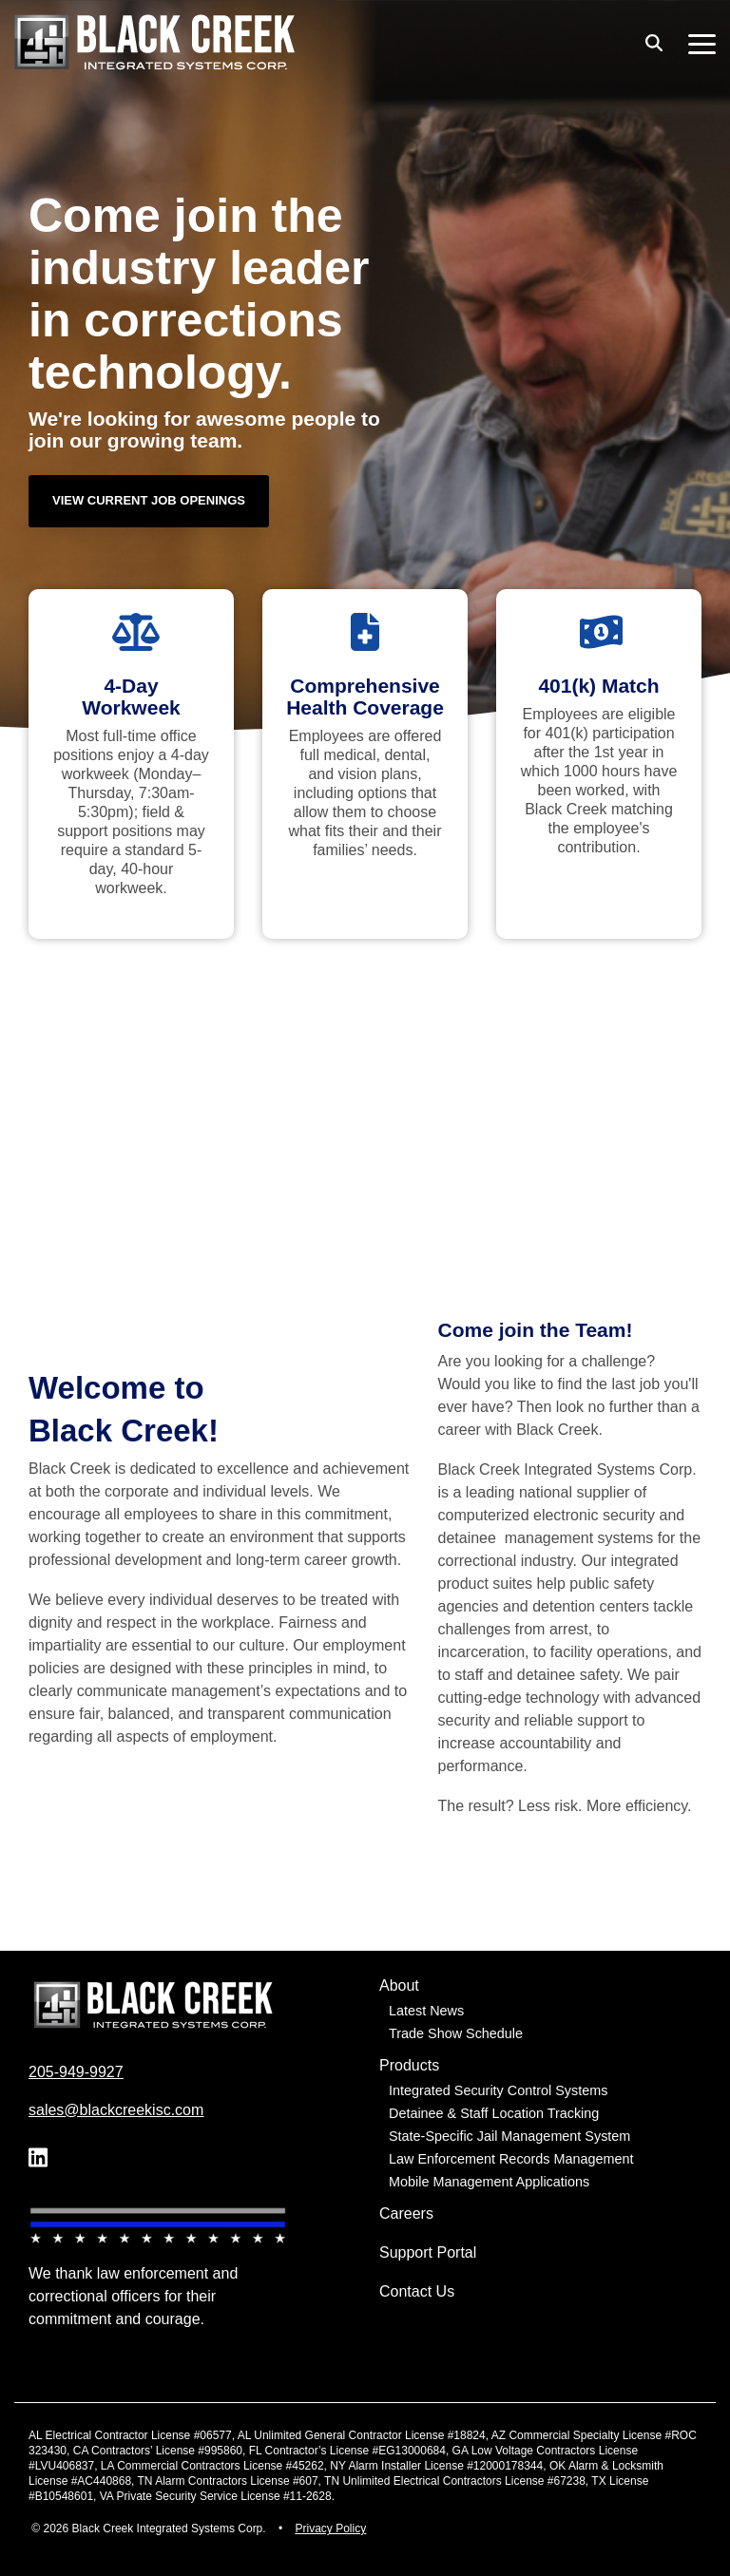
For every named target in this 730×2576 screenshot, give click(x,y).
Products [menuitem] (409, 2065)
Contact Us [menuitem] (416, 2291)
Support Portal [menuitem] (427, 2252)
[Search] (654, 42)
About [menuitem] (399, 1985)
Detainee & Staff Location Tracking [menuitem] (494, 2113)
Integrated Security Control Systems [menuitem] (498, 2090)
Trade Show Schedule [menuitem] (456, 2033)
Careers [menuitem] (406, 2213)
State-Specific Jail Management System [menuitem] (509, 2136)
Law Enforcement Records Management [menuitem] (511, 2158)
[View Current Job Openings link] (149, 501)
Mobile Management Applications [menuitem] (489, 2181)
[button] (702, 42)
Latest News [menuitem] (426, 2010)
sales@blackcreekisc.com (116, 2110)
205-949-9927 (76, 2072)
